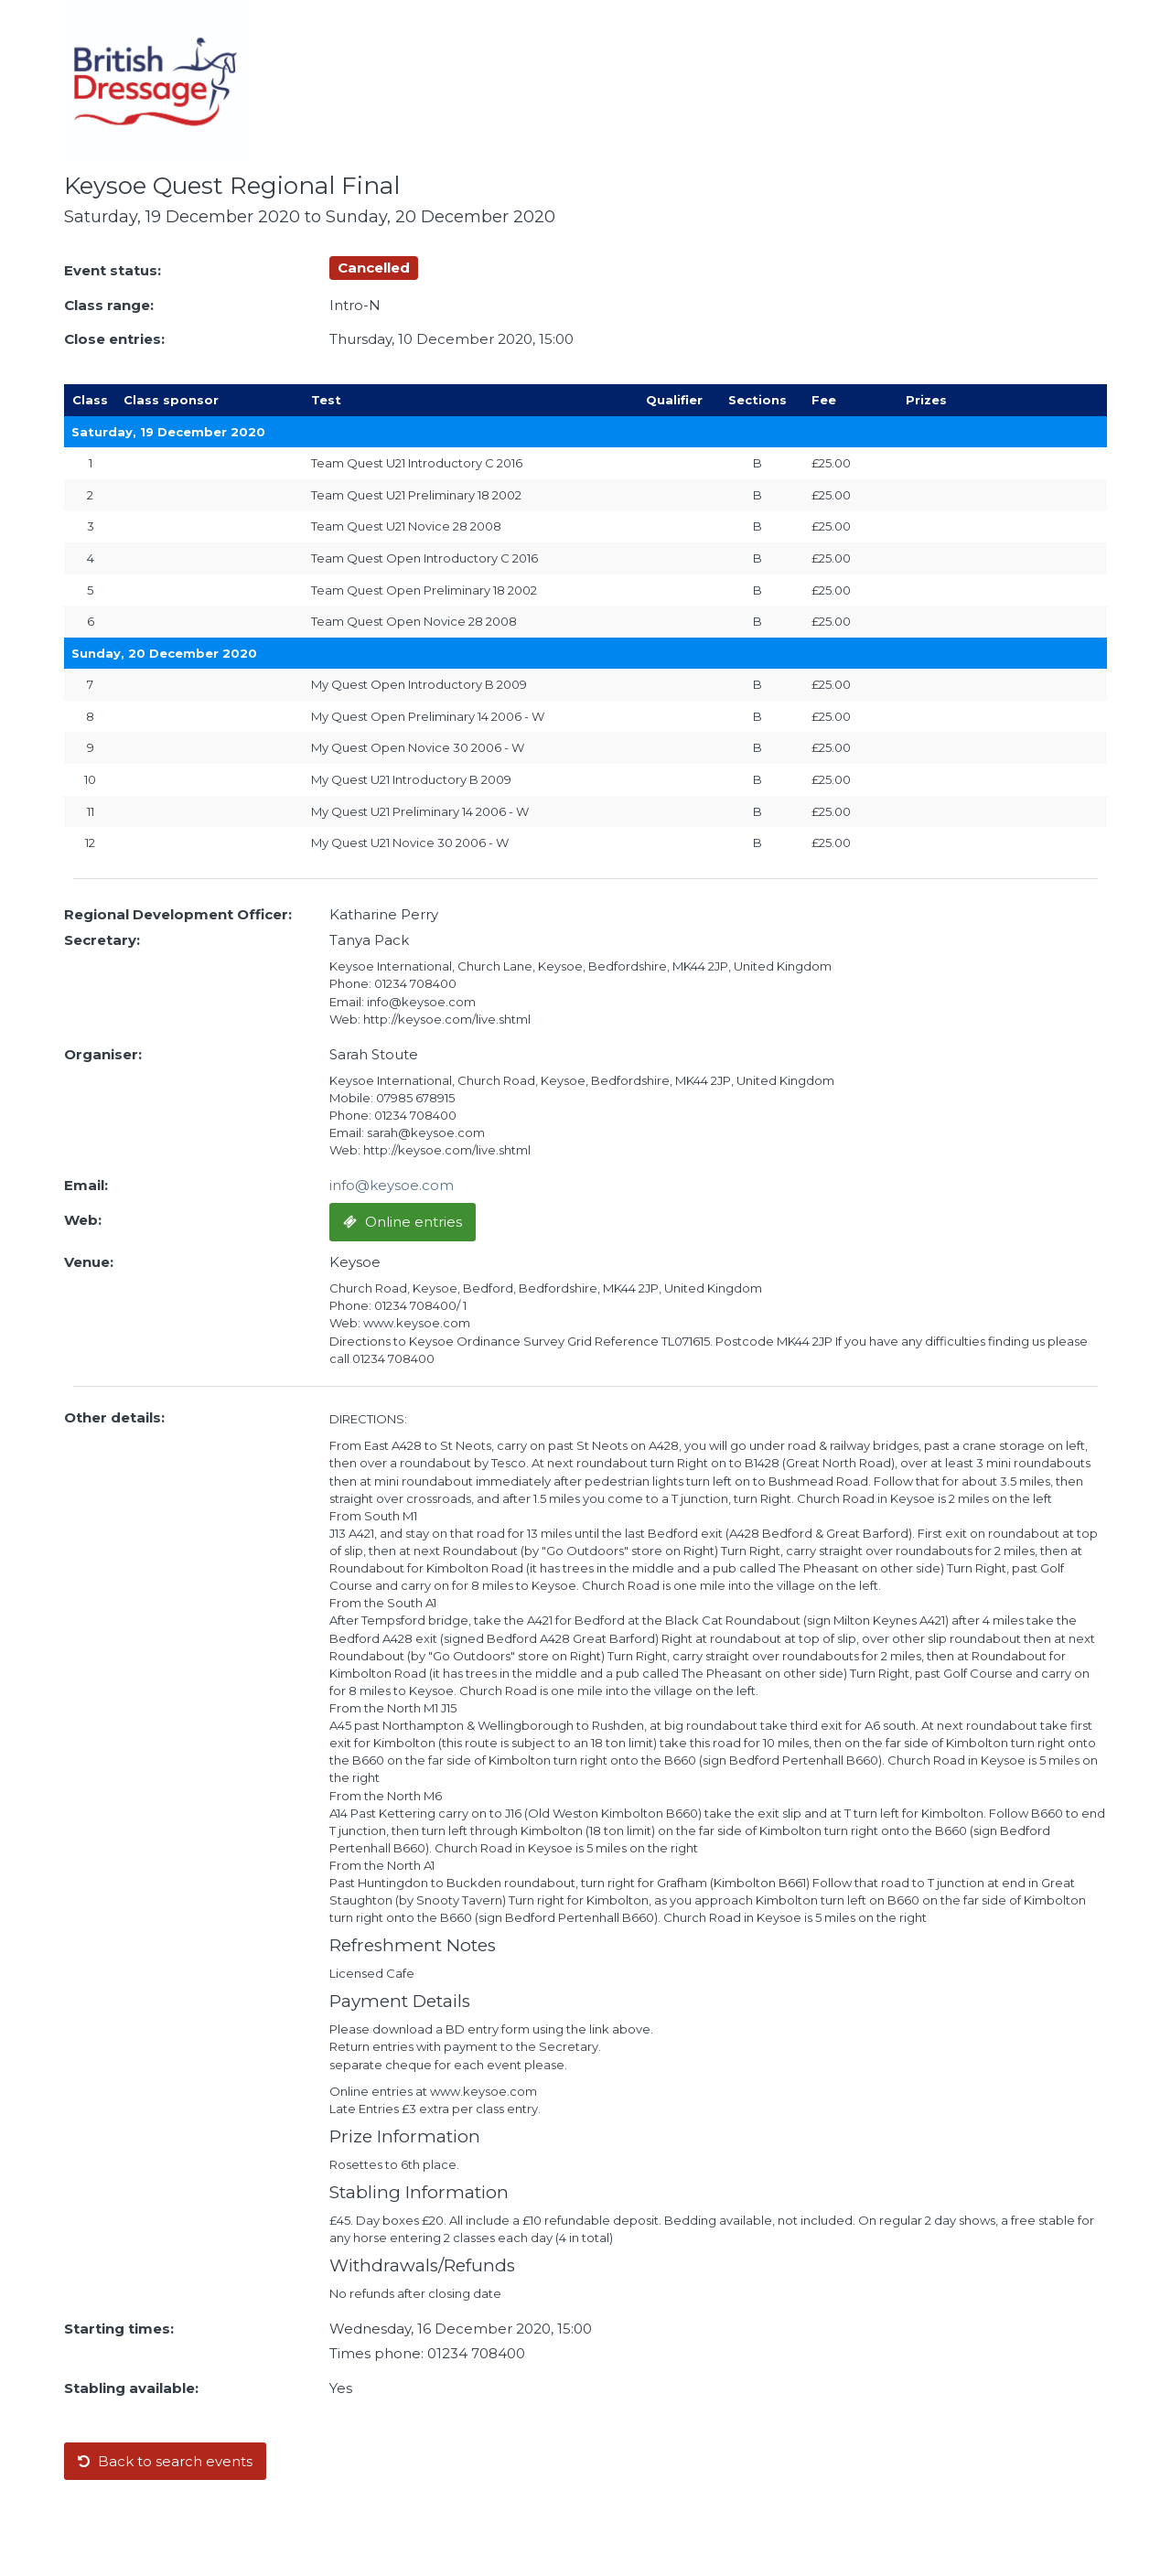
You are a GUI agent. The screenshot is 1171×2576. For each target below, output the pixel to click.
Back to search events (165, 2461)
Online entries (402, 1221)
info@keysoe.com (391, 1185)
